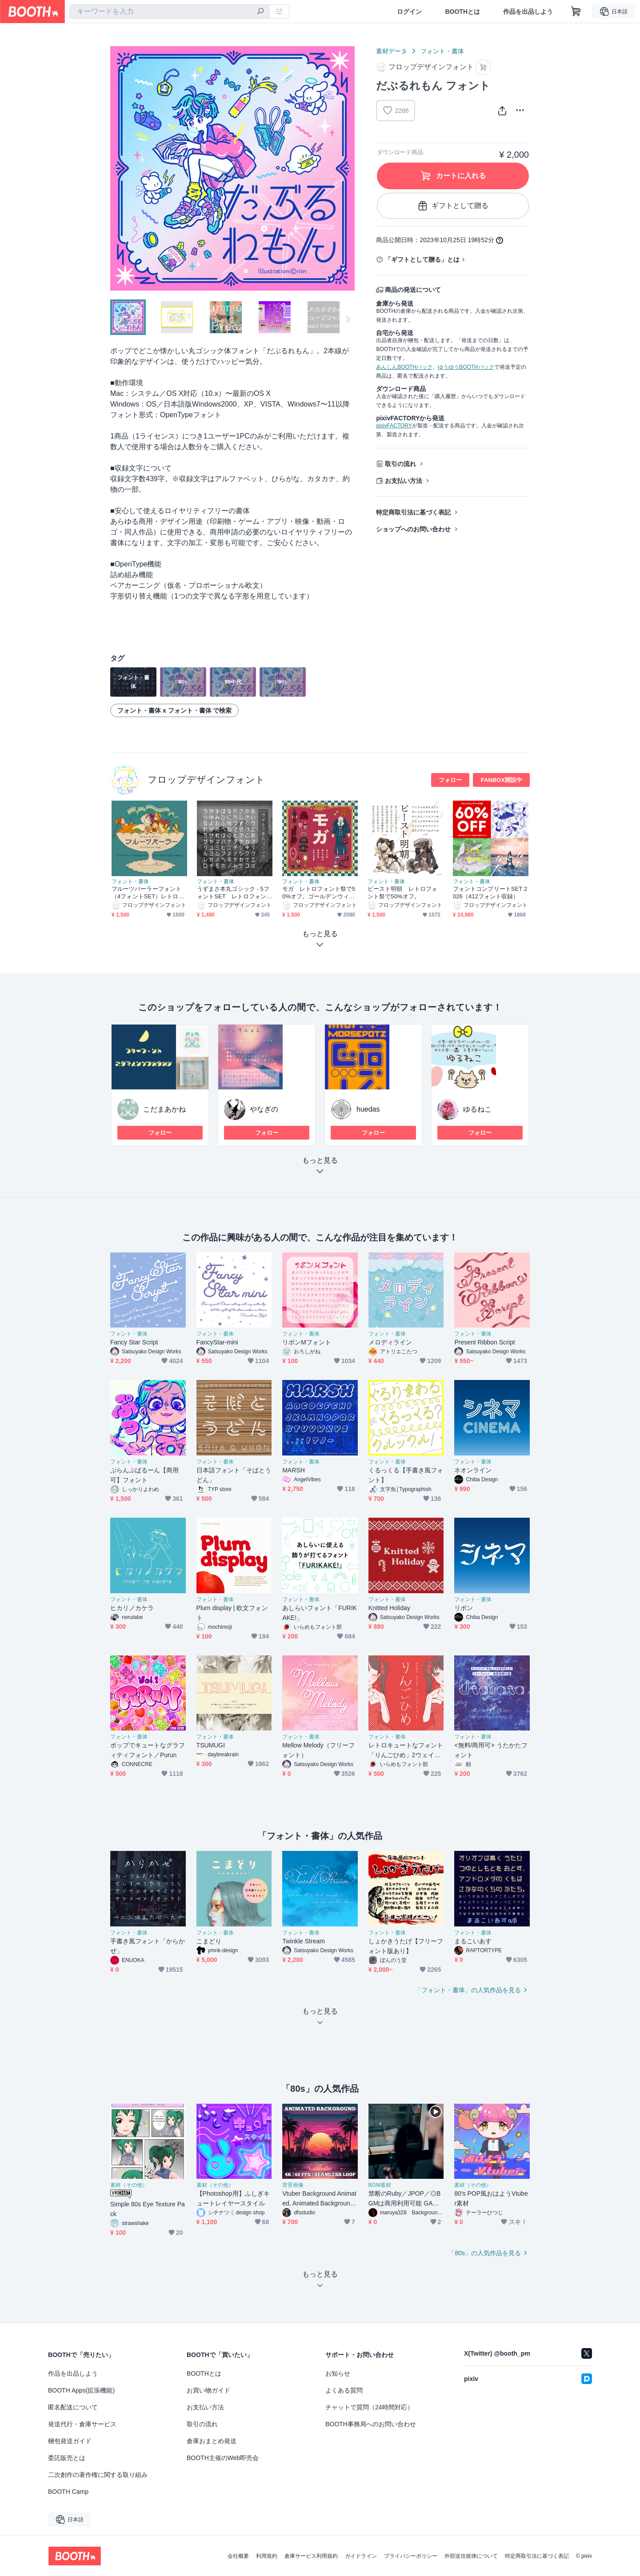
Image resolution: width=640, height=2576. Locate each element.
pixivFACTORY (394, 426)
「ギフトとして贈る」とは (422, 259)
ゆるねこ (477, 1109)
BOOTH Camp (68, 2491)
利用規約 (266, 2556)
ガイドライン (361, 2556)
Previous (117, 168)
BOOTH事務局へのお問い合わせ (370, 2424)
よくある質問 (344, 2390)
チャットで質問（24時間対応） (369, 2407)
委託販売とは (66, 2457)
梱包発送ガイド (70, 2440)
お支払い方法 (403, 480)
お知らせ (337, 2373)
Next (347, 168)
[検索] (260, 12)
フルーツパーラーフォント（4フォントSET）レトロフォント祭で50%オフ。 (148, 892)
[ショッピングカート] (576, 11)
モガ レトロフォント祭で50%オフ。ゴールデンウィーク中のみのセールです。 (318, 892)
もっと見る (320, 1168)
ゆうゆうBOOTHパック (466, 367)
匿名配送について (73, 2407)
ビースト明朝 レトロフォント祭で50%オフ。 (402, 892)
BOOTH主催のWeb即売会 (223, 2457)
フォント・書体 (442, 51)
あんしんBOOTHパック (404, 367)
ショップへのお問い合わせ (413, 529)
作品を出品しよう (528, 11)
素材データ (391, 51)
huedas (368, 1109)
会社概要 (238, 2556)
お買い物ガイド (208, 2390)
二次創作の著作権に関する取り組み (98, 2474)
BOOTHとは (462, 11)
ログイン (409, 11)
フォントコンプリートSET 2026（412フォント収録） (490, 892)
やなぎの (264, 1109)
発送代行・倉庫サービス (82, 2424)
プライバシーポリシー (410, 2556)
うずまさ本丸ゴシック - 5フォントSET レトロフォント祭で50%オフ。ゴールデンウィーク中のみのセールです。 (234, 892)
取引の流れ (400, 463)
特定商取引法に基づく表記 (413, 512)
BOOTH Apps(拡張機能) (81, 2390)
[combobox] (169, 11)
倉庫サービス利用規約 (311, 2556)
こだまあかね (164, 1109)
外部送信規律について (471, 2556)
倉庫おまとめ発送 (211, 2440)
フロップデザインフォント (206, 779)
